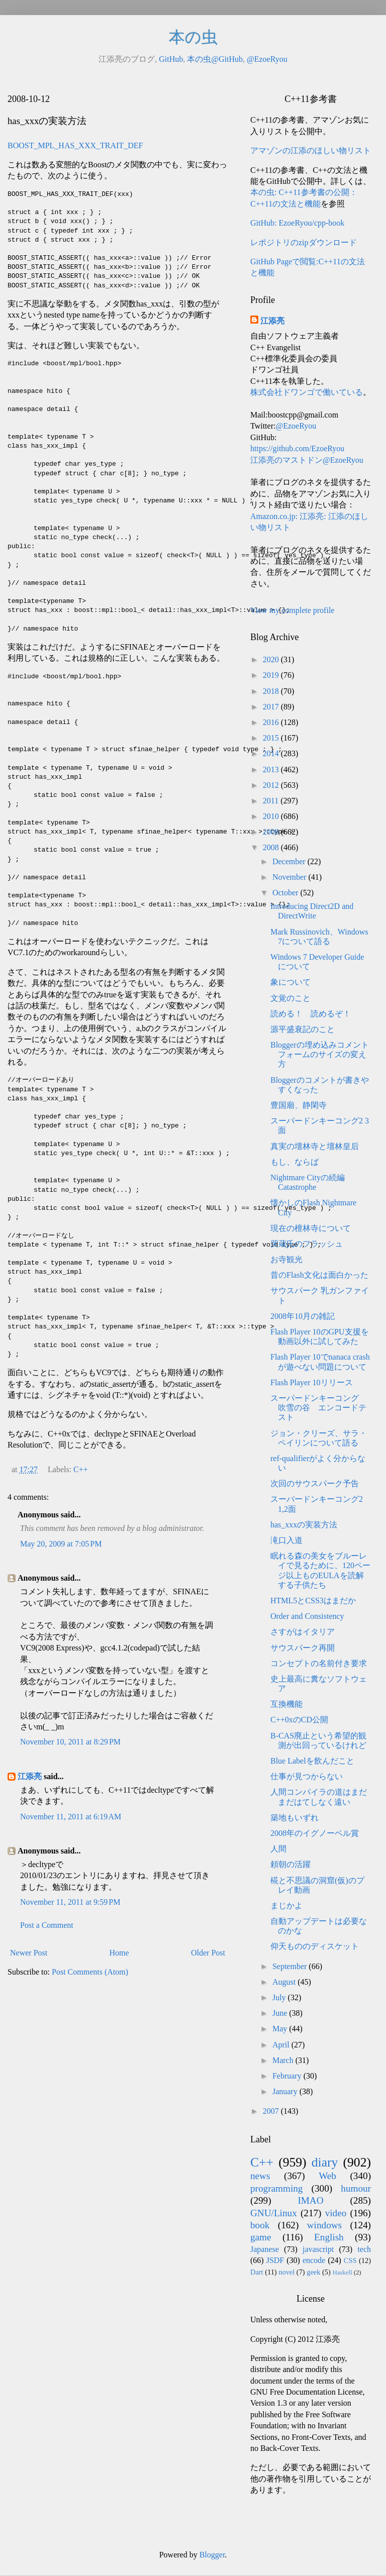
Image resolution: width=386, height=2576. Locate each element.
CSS (350, 2260)
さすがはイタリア (302, 1631)
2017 (272, 706)
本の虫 (193, 37)
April (282, 2044)
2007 (272, 2111)
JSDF (275, 2260)
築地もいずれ (294, 1817)
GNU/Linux (273, 2213)
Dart (256, 2272)
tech (364, 2249)
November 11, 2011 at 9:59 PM (70, 1902)
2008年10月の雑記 (302, 1316)
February (288, 2076)
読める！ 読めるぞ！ (310, 1013)
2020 (272, 659)
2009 (272, 832)
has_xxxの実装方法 (303, 1524)
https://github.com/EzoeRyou (297, 448)
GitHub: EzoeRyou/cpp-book (297, 223)
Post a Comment (46, 1925)
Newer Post (28, 1952)
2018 (272, 691)
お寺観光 (286, 1259)
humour (356, 2188)
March (284, 2060)
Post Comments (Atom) (90, 1972)
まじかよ (286, 1905)
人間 (278, 1848)
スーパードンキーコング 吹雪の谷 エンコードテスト (318, 1407)
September (290, 1966)
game (260, 2237)
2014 (272, 753)
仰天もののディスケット (314, 1946)
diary (325, 2162)
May (280, 2028)
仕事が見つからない (306, 1776)
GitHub (171, 59)
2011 (271, 800)
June (280, 2013)
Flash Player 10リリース (311, 1382)
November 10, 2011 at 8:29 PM (70, 1741)
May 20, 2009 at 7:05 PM (61, 1543)
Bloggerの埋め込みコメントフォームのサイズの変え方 (319, 1054)
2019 (272, 675)
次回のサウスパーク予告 (314, 1483)
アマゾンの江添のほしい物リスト (310, 150)
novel (286, 2272)
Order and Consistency (307, 1616)
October (286, 892)
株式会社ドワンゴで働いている (306, 392)
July (280, 1997)
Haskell (342, 2272)
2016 (272, 722)
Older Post (208, 1952)
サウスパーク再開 (302, 1647)
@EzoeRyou (267, 59)
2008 (272, 847)
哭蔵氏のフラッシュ (306, 1244)
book (259, 2225)
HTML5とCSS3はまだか (313, 1600)
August (285, 1982)
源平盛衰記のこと (302, 1029)
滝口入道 (286, 1540)
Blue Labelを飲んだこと (312, 1761)
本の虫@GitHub (215, 59)
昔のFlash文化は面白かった (319, 1275)
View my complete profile (292, 610)
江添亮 (30, 1776)
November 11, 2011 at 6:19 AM (70, 1816)
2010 (272, 816)
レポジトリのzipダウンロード (303, 242)
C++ (80, 1469)
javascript (318, 2249)
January (286, 2091)
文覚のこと (290, 998)
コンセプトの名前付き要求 (318, 1663)
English (329, 2237)
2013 (272, 769)
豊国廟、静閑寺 (298, 1105)
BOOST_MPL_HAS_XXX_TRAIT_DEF (75, 145)
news (260, 2176)
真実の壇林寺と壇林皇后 (314, 1146)
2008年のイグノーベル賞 (314, 1833)
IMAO (310, 2200)
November (290, 877)
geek (313, 2272)
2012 (272, 785)
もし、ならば (294, 1162)
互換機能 (286, 1704)
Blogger (212, 2554)
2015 (272, 738)
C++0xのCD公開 (299, 1719)
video (336, 2213)
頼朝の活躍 (290, 1864)
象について (290, 982)
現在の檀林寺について (310, 1228)
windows (324, 2225)
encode (314, 2260)
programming (276, 2188)
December (290, 861)
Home (119, 1952)
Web (327, 2176)
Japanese (264, 2249)
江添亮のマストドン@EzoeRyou (306, 460)
